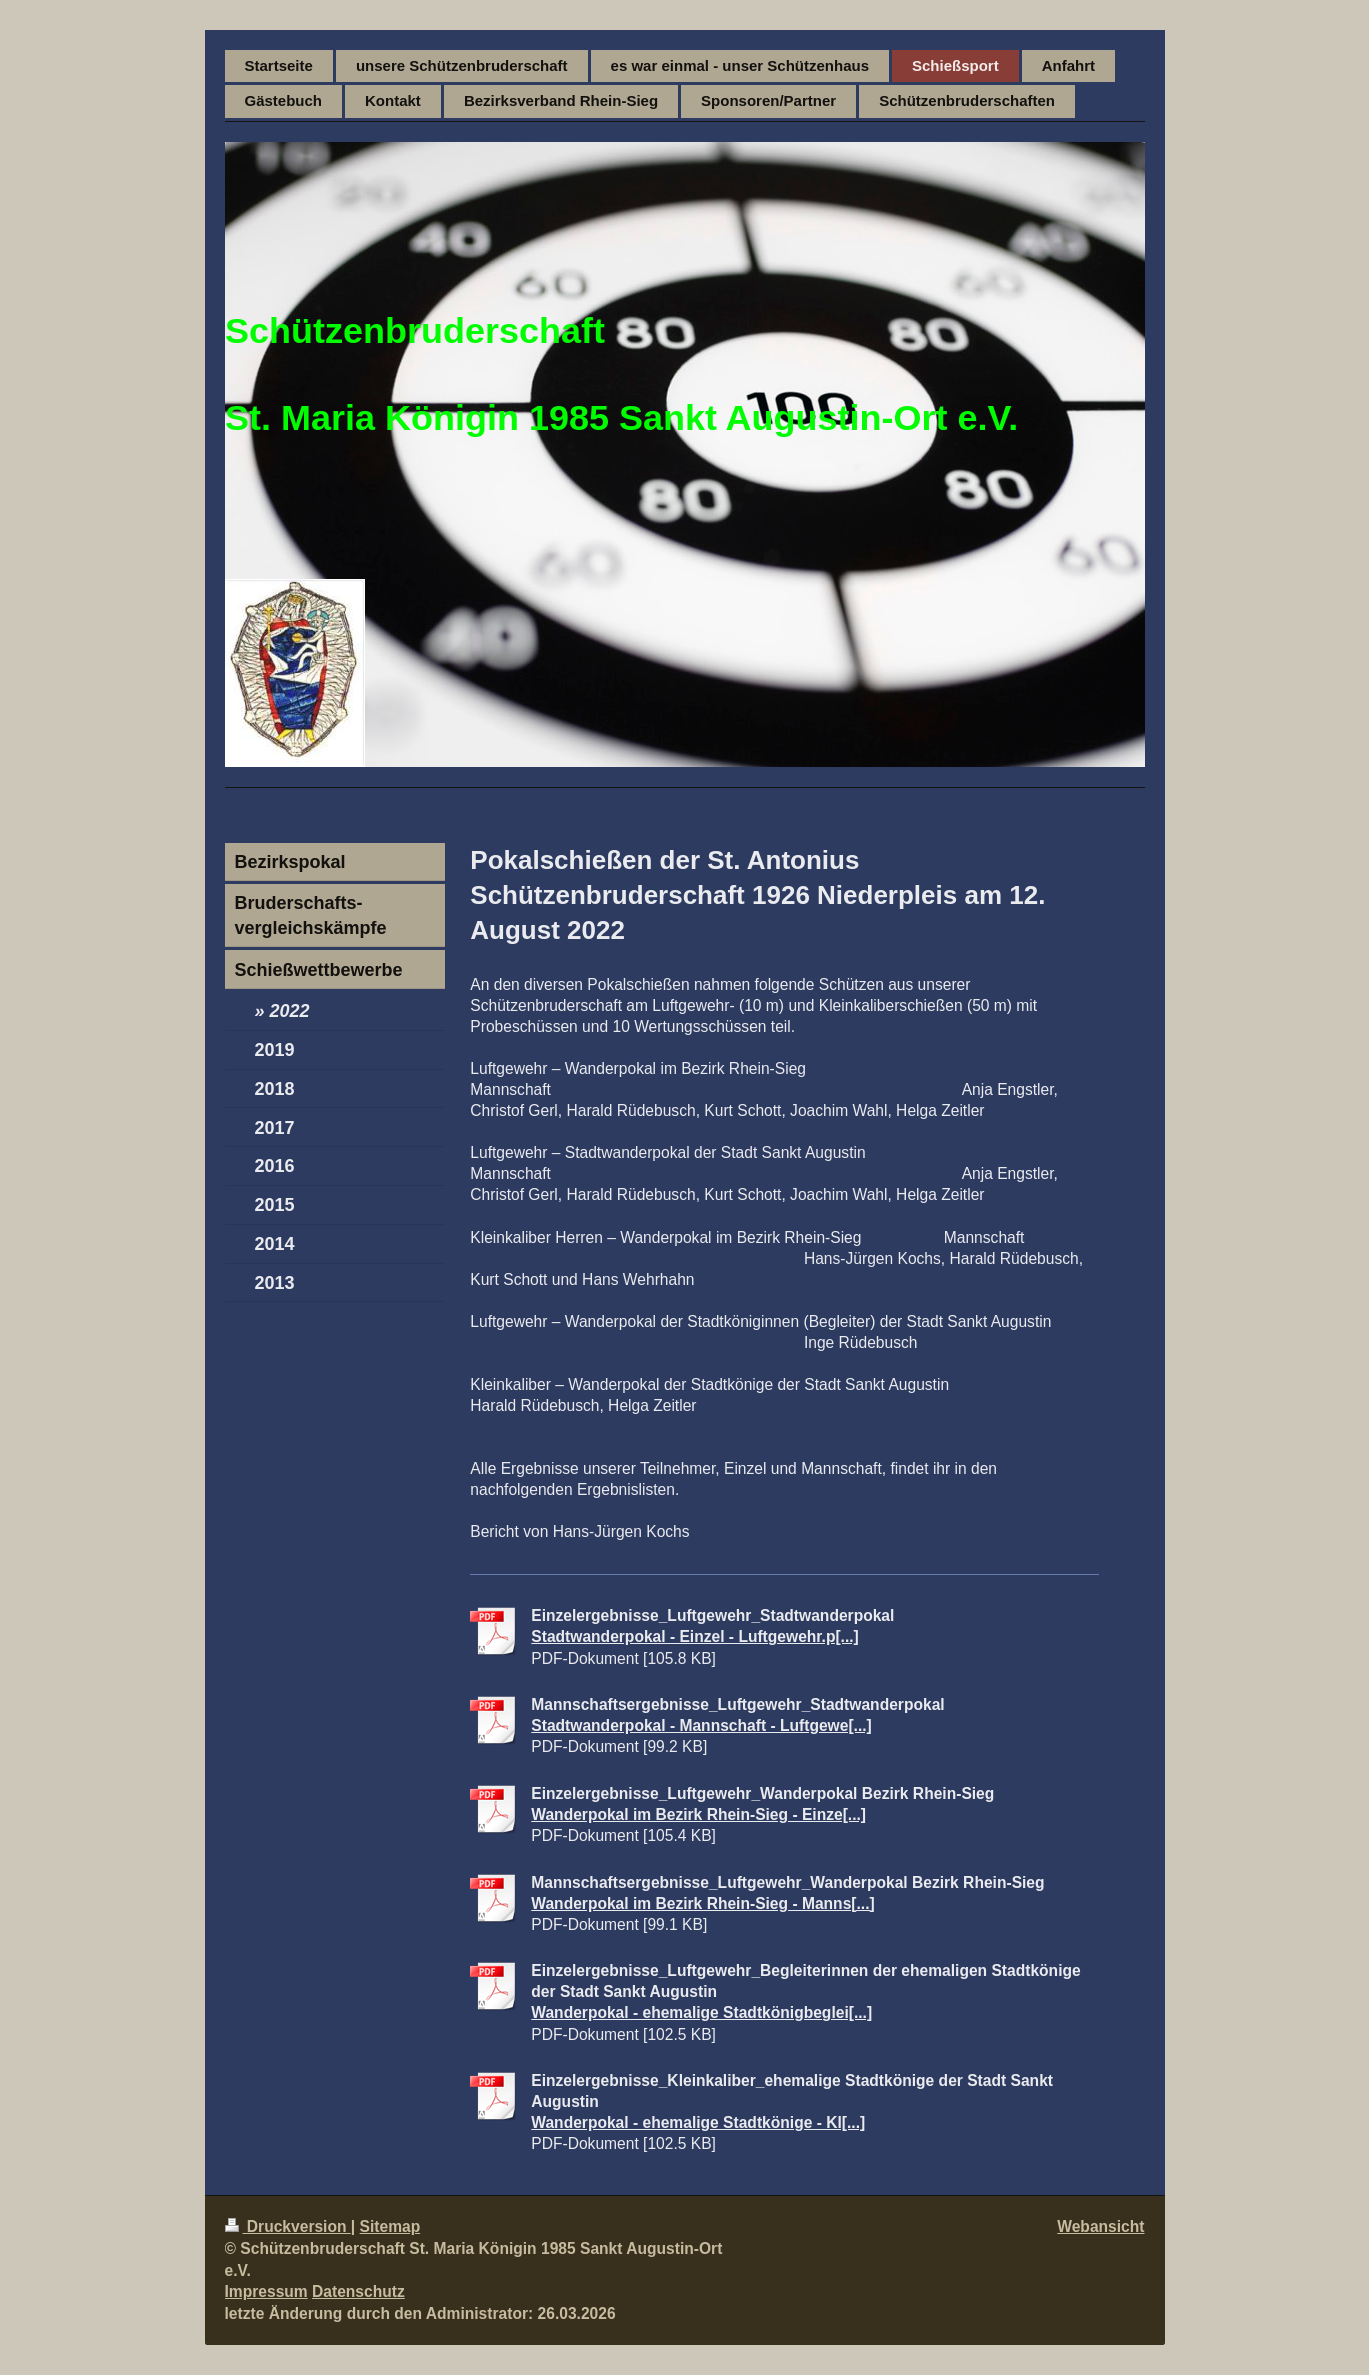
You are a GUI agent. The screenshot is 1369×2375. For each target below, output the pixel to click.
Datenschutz (358, 2291)
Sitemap (390, 2226)
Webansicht (1100, 2226)
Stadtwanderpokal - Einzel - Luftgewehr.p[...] (695, 1636)
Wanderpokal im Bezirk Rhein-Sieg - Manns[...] (702, 1903)
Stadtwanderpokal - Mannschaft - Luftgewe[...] (701, 1725)
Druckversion (288, 2226)
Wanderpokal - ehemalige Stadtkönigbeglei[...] (701, 2012)
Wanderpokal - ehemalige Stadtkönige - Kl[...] (698, 2122)
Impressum (266, 2291)
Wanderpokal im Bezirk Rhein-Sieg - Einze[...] (698, 1814)
